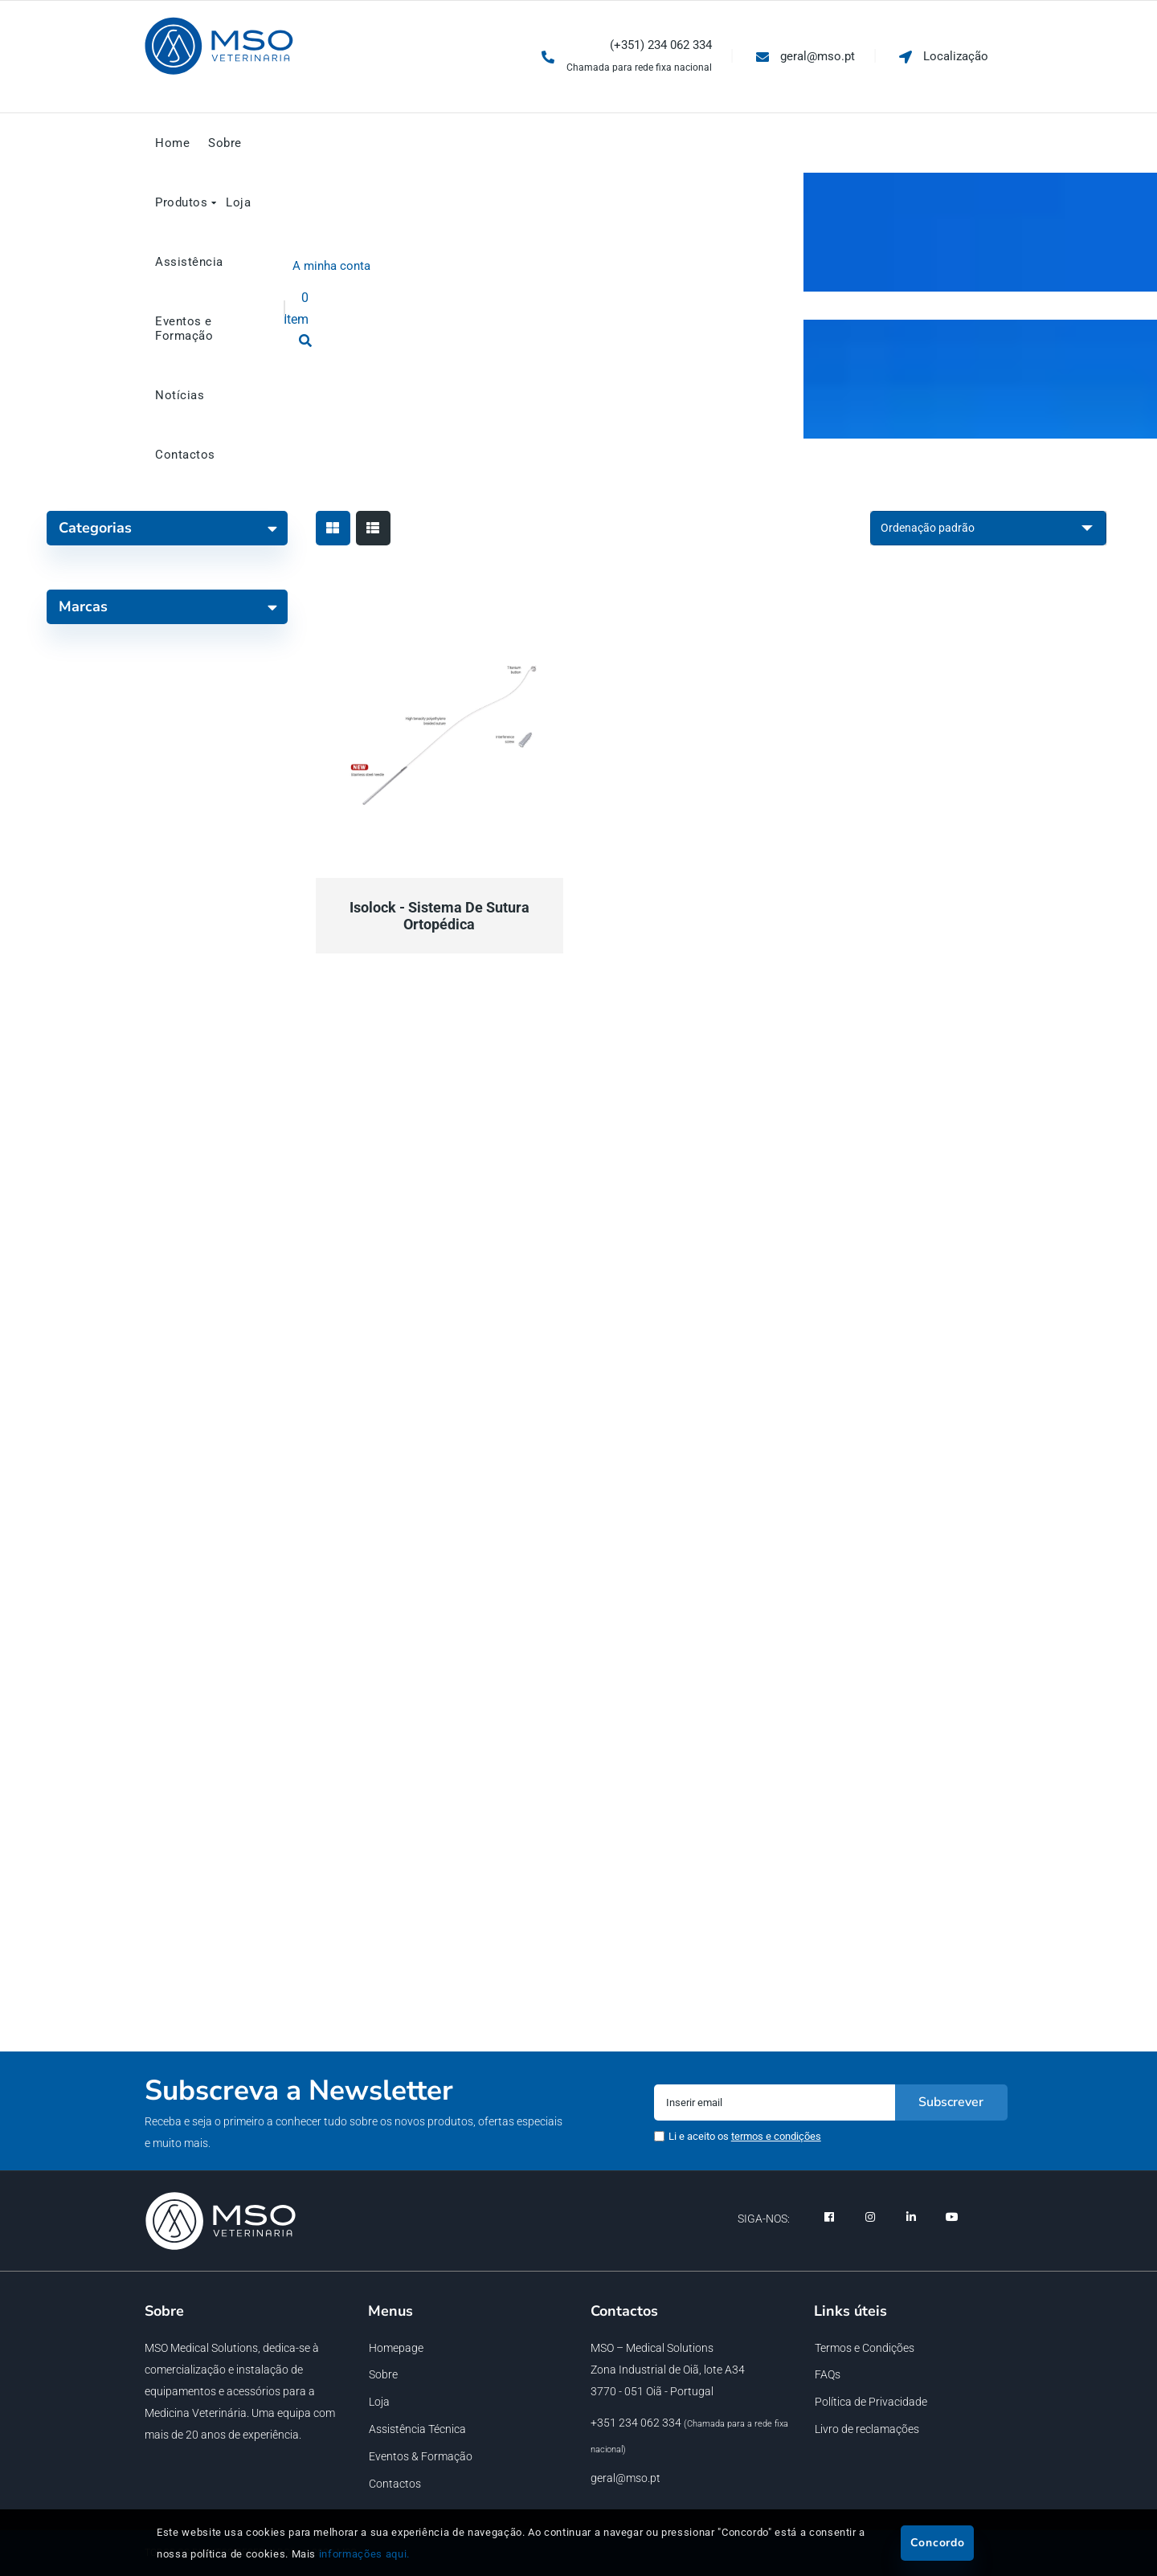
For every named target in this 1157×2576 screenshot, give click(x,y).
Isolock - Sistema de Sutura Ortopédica (439, 916)
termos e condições (776, 2136)
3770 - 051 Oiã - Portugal (652, 2391)
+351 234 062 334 (636, 2422)
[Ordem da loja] (988, 528)
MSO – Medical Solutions (652, 2347)
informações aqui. (364, 2554)
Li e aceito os (744, 2136)
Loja (554, 248)
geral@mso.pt (625, 2478)
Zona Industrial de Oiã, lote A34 (668, 2369)
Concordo (937, 2542)
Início (508, 248)
